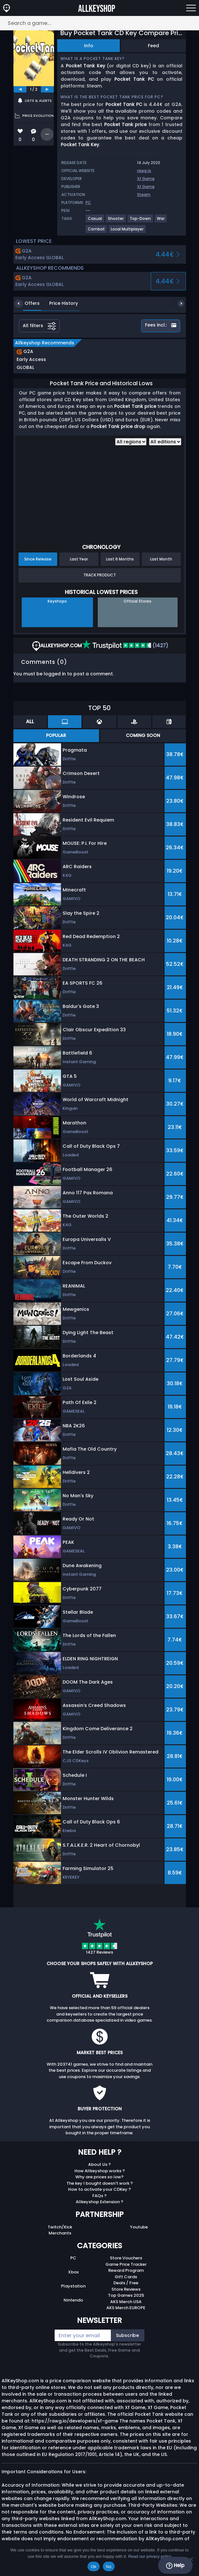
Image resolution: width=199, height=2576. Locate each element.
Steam (143, 194)
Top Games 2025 (126, 2295)
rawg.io (144, 170)
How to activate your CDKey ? (99, 2189)
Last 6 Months (120, 559)
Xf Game (146, 178)
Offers (27, 303)
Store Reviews (126, 2289)
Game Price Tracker (126, 2264)
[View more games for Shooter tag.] (116, 221)
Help (175, 2565)
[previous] (20, 89)
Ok (93, 2566)
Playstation (73, 2286)
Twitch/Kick (60, 2227)
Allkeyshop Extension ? (99, 2202)
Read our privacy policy (149, 2556)
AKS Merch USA (126, 2302)
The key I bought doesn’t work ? (99, 2183)
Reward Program (126, 2270)
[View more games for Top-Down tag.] (140, 221)
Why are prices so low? (99, 2177)
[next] (47, 89)
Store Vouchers (126, 2258)
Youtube (139, 2227)
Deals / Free (125, 2283)
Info (88, 45)
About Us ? (99, 2164)
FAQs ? (99, 2196)
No (108, 2566)
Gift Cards (126, 2277)
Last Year (79, 559)
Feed (153, 45)
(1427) (125, 645)
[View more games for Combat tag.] (97, 231)
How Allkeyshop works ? (99, 2171)
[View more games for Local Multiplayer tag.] (127, 231)
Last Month (161, 559)
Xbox (73, 2272)
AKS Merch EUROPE (125, 2308)
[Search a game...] (99, 23)
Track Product (99, 575)
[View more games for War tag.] (161, 221)
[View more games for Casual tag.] (95, 221)
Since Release (37, 559)
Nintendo (73, 2300)
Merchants (60, 2233)
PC (73, 2258)
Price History (58, 303)
